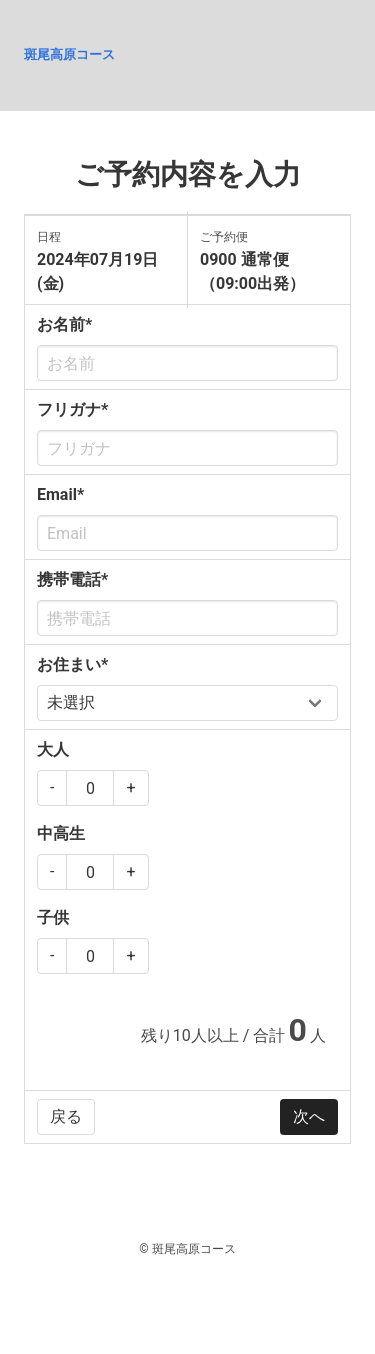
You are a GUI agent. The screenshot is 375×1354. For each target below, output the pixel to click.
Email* (60, 494)
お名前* (64, 324)
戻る (66, 1116)
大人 (53, 749)
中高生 (61, 833)
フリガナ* (72, 409)
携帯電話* (72, 579)
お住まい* (72, 664)
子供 (53, 917)
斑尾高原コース (69, 54)
